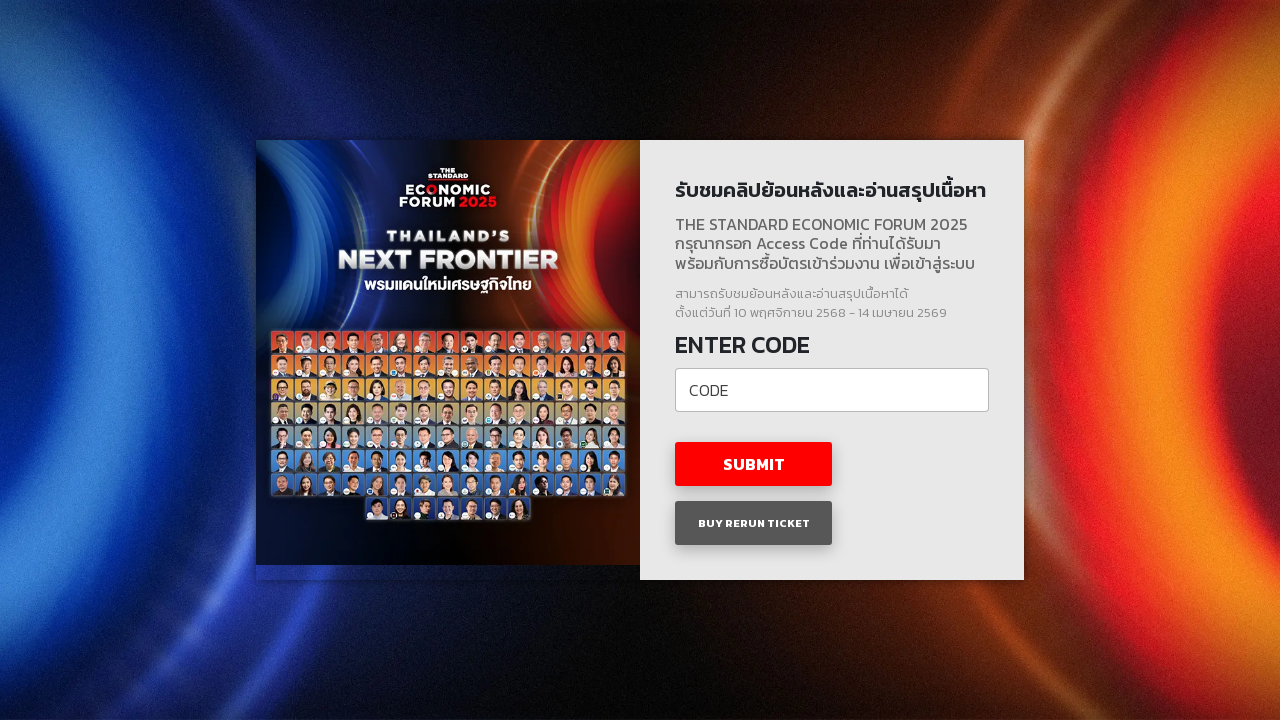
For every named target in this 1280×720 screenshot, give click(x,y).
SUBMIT (754, 464)
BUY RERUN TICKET (754, 523)
